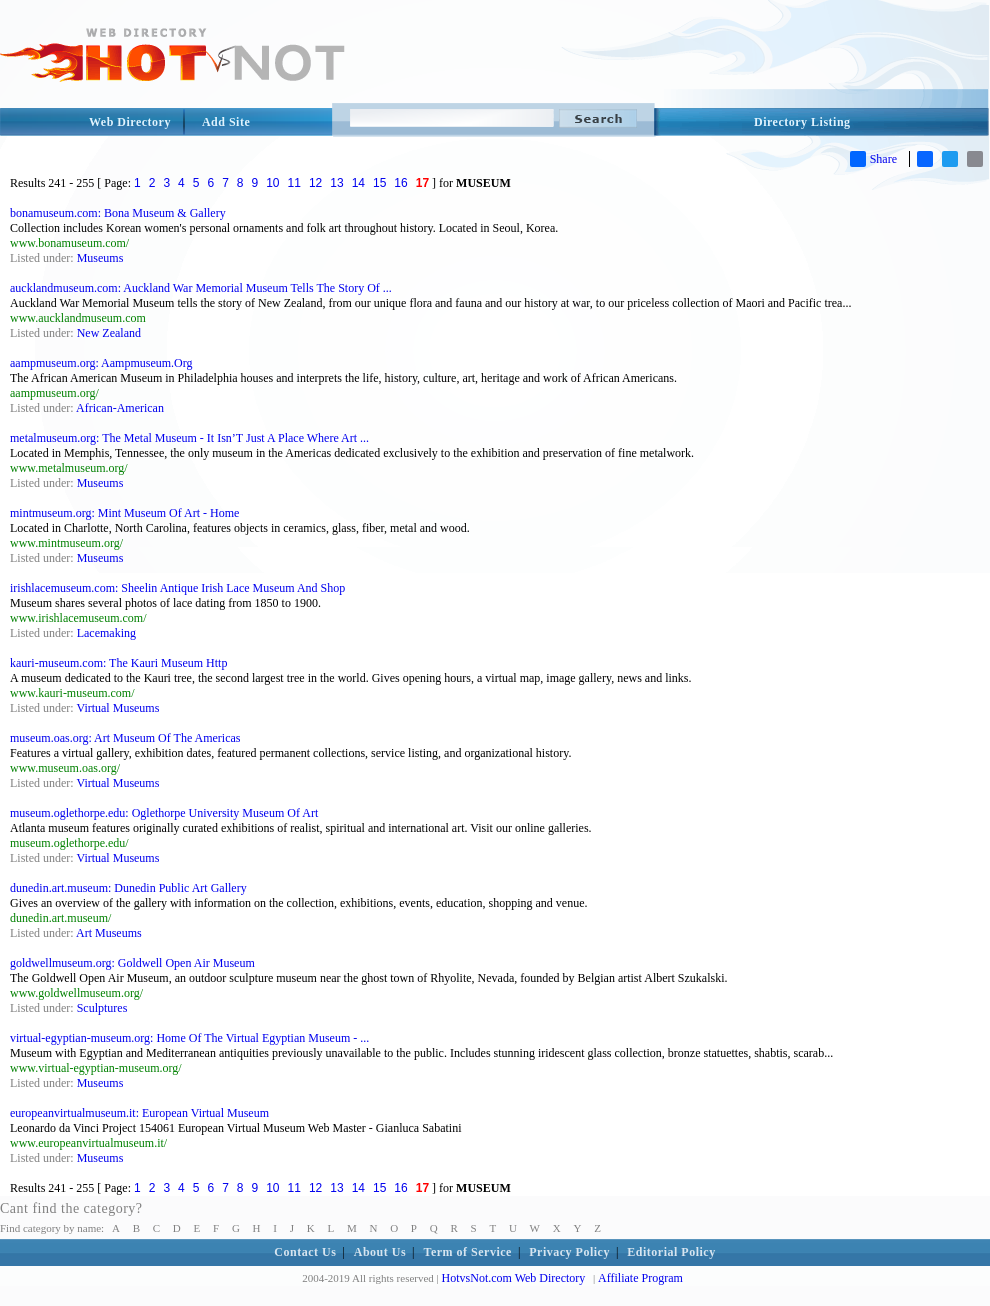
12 (315, 183)
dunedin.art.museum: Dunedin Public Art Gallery (128, 888)
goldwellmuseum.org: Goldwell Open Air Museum (132, 963)
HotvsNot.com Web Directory (514, 1278)
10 (272, 183)
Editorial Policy (671, 1252)
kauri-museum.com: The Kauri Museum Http (118, 663)
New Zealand (109, 333)
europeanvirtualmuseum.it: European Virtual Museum (139, 1113)
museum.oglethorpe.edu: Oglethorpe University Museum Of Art (164, 813)
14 (358, 183)
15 (379, 183)
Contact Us (305, 1252)
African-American (120, 408)
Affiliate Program (640, 1278)
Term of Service (468, 1252)
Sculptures (102, 1008)
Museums (100, 258)
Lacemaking (106, 633)
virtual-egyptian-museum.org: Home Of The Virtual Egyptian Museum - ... (189, 1038)
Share (873, 159)
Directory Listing (802, 122)
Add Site (226, 122)
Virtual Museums (117, 708)
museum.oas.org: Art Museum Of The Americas (125, 738)
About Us (380, 1252)
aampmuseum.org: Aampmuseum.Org (101, 363)
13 (336, 183)
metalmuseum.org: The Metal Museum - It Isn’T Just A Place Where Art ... (189, 438)
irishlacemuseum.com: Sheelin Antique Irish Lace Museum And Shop (177, 588)
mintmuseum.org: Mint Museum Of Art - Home (124, 513)
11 (294, 183)
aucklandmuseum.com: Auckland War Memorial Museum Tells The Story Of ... (201, 288)
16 (400, 183)
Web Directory (130, 122)
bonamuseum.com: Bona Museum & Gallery (118, 213)
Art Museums (109, 933)
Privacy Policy (569, 1252)
